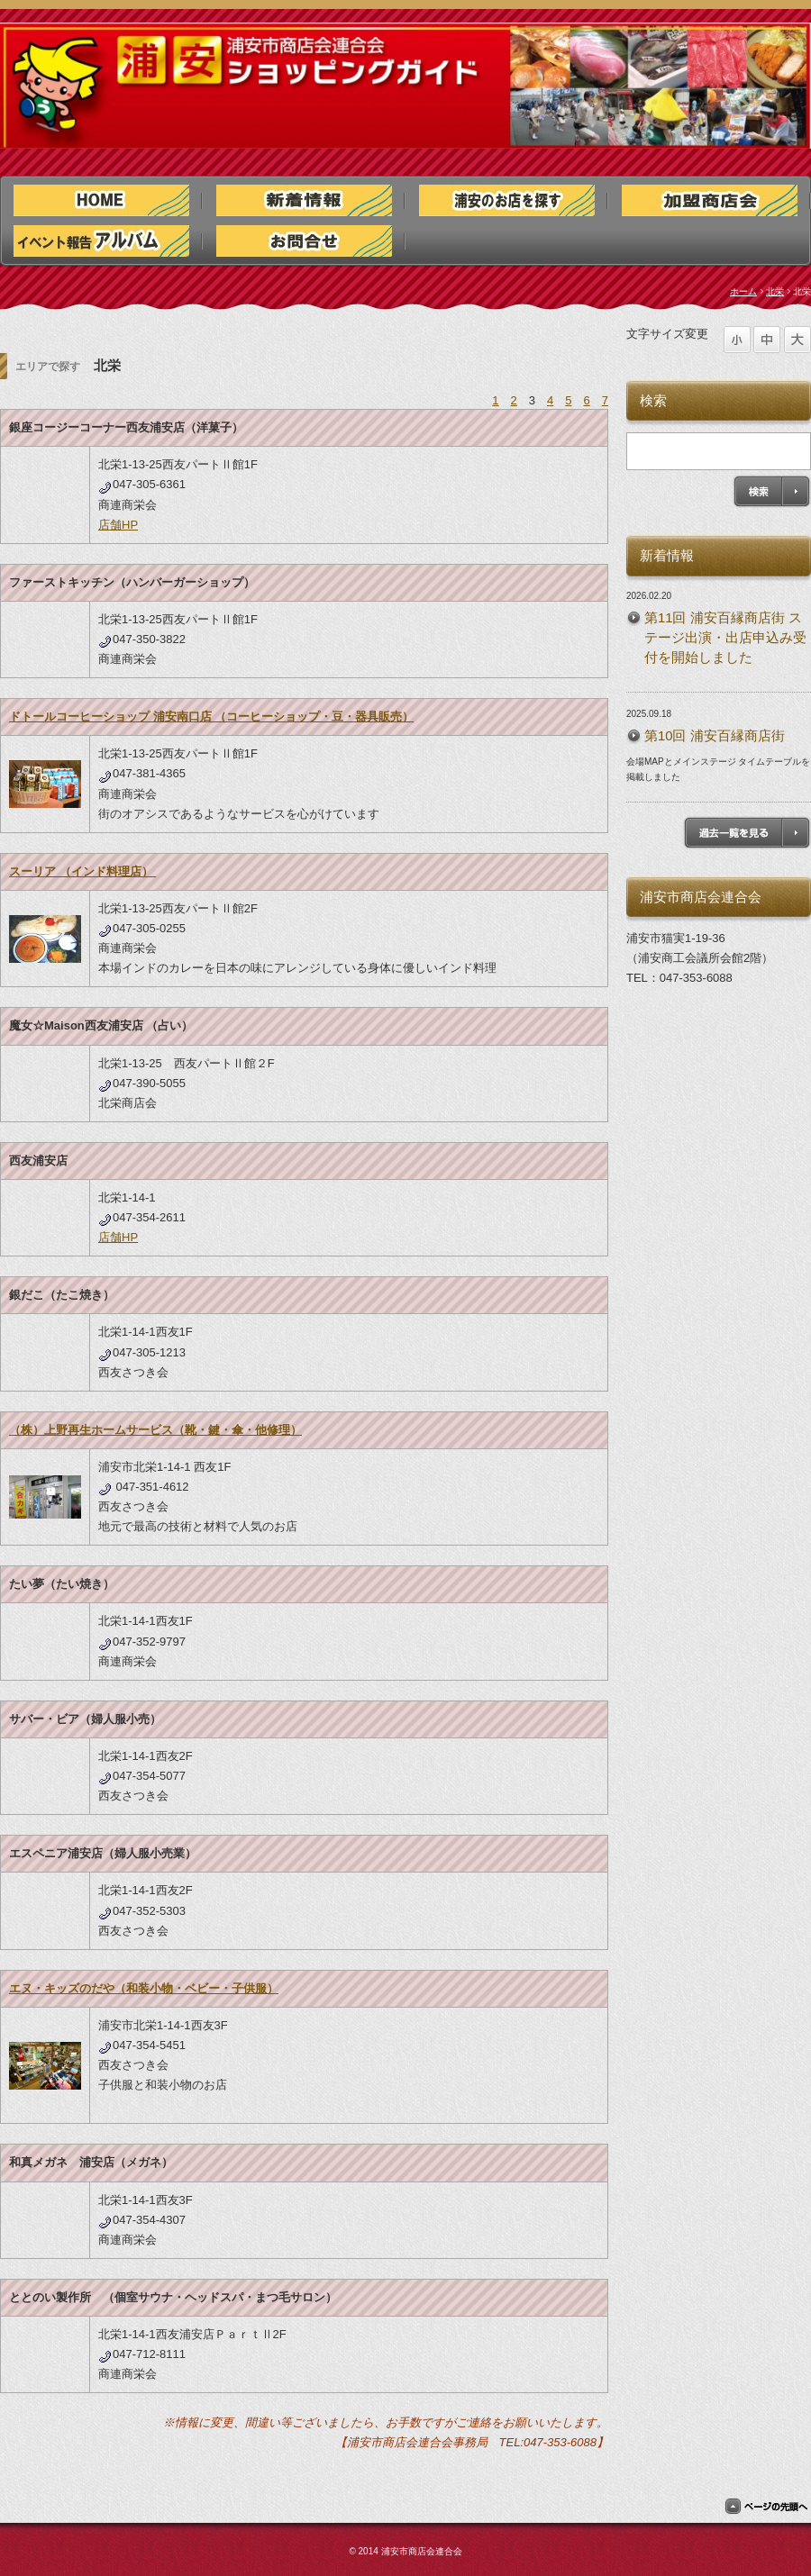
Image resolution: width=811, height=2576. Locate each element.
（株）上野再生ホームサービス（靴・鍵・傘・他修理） (155, 1430)
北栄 (775, 291)
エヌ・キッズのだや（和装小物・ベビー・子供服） (143, 1988)
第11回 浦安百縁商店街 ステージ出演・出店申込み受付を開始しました (725, 638)
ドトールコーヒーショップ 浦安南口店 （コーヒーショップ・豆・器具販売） (211, 716)
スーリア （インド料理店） (82, 871)
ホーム (743, 291)
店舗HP (118, 524)
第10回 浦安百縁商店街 (714, 736)
